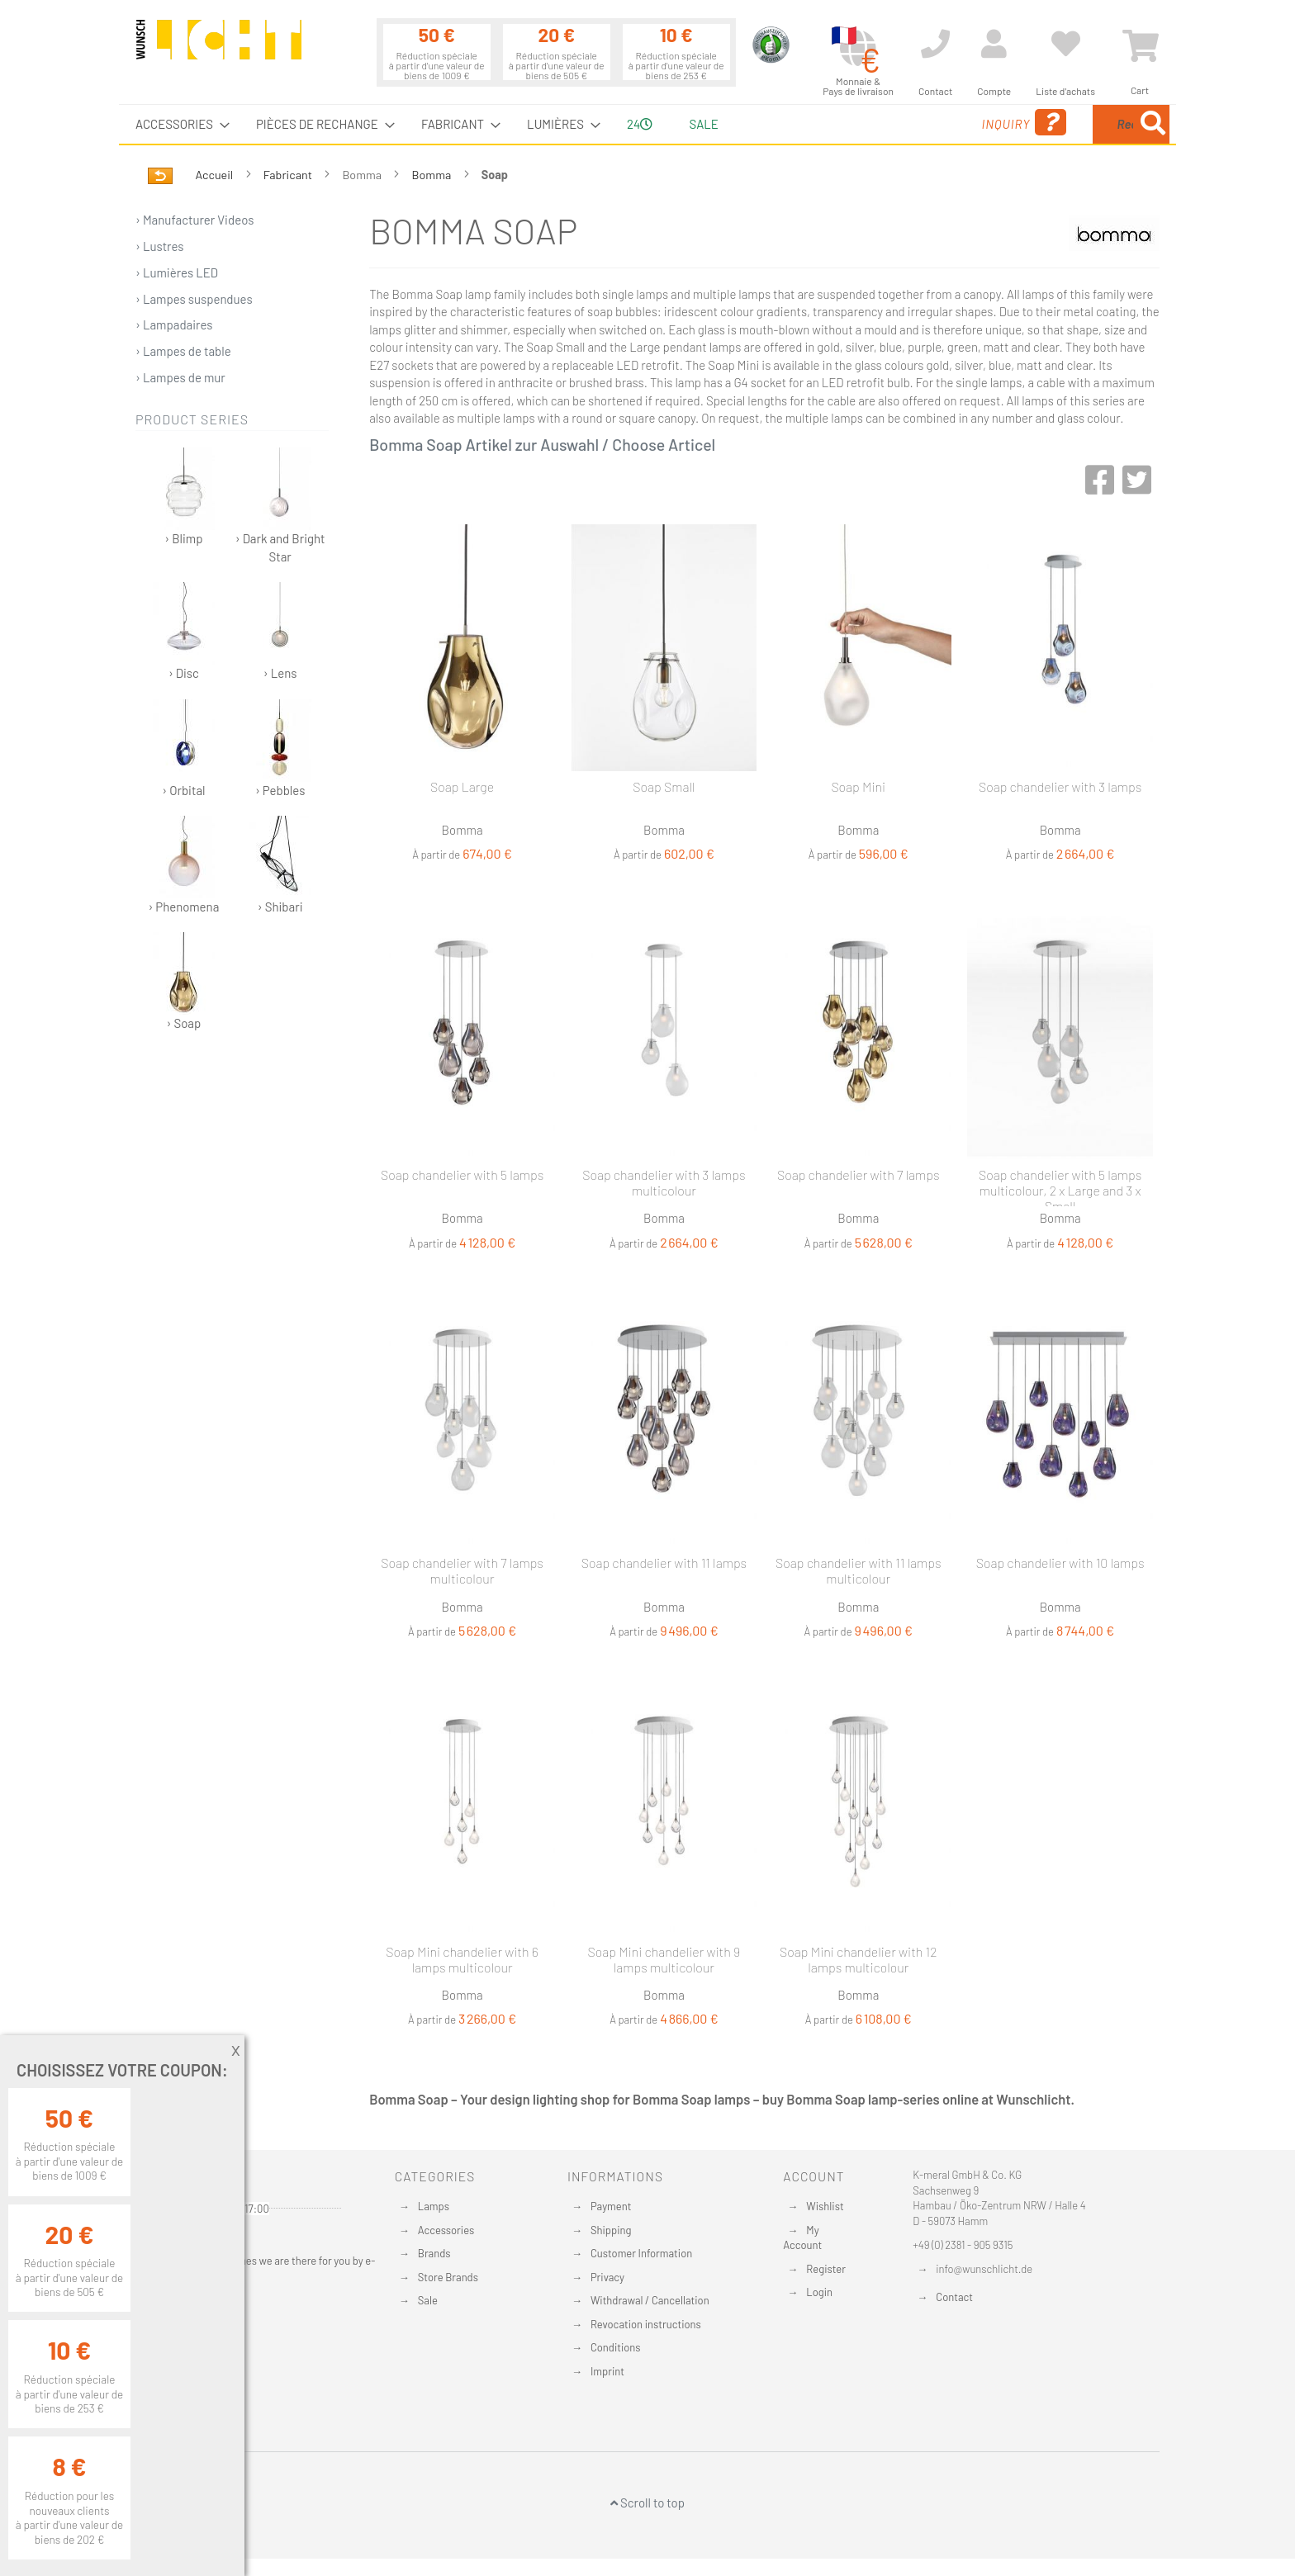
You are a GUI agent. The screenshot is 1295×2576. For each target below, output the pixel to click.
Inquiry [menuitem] (893, 122)
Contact (954, 2297)
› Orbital (184, 748)
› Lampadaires (174, 324)
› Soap (184, 981)
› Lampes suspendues (194, 298)
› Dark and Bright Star (280, 505)
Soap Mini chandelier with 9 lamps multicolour (664, 1959)
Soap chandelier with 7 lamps (858, 1174)
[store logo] (218, 47)
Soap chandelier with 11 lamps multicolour (858, 1570)
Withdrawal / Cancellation (650, 2300)
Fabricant (289, 175)
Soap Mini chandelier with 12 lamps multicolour (858, 1959)
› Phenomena (183, 865)
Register (826, 2268)
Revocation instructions (646, 2324)
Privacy (607, 2277)
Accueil (215, 175)
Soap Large (462, 786)
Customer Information (641, 2253)
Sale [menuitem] (703, 123)
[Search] (1152, 124)
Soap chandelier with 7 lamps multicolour (462, 1570)
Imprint (607, 2371)
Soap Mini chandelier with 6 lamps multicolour (462, 1959)
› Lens (280, 631)
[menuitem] (178, 124)
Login (819, 2292)
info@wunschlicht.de (984, 2268)
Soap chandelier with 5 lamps (462, 1174)
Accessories (446, 2230)
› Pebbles (280, 748)
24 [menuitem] (639, 123)
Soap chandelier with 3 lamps (1060, 786)
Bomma (433, 175)
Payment (611, 2206)
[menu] (647, 124)
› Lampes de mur (180, 377)
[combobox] (1049, 124)
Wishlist (824, 2206)
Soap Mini (858, 786)
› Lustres (159, 246)
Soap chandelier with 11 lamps (664, 1562)
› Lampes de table (183, 350)
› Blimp (184, 496)
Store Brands (448, 2277)
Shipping (611, 2230)
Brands (434, 2253)
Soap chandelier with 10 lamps (1060, 1562)
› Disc (184, 631)
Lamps (433, 2206)
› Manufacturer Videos (194, 219)
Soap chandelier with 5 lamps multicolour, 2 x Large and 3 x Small (1060, 1186)
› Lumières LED (176, 272)
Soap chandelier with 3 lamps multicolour (663, 1182)
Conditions (616, 2347)
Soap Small (664, 786)
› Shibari (280, 865)
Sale (428, 2300)
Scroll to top (647, 2502)
